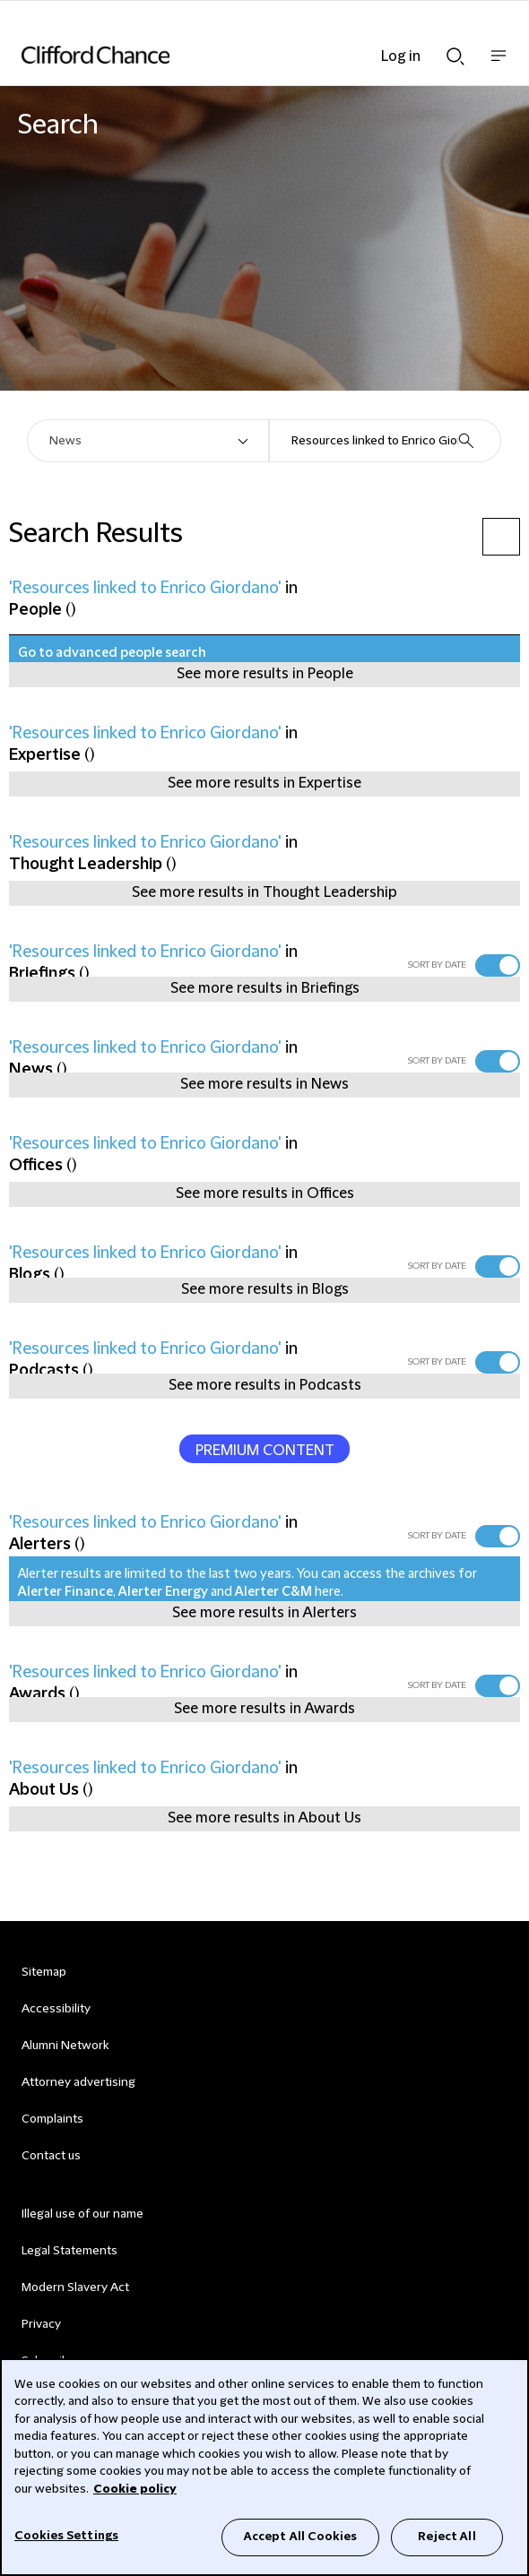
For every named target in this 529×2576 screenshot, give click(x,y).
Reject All (446, 2536)
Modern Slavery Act (75, 2287)
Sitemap (44, 1972)
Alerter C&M (273, 1592)
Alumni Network (65, 2045)
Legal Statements (69, 2251)
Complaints (52, 2119)
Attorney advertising (78, 2082)
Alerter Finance (65, 1592)
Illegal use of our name (82, 2214)
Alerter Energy (163, 1592)
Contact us (51, 2156)
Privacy (41, 2324)
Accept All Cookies (300, 2536)
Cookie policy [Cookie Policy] (135, 2489)
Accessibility (56, 2009)
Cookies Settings (66, 2536)
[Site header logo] (237, 55)
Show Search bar (455, 56)
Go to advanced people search (112, 653)
